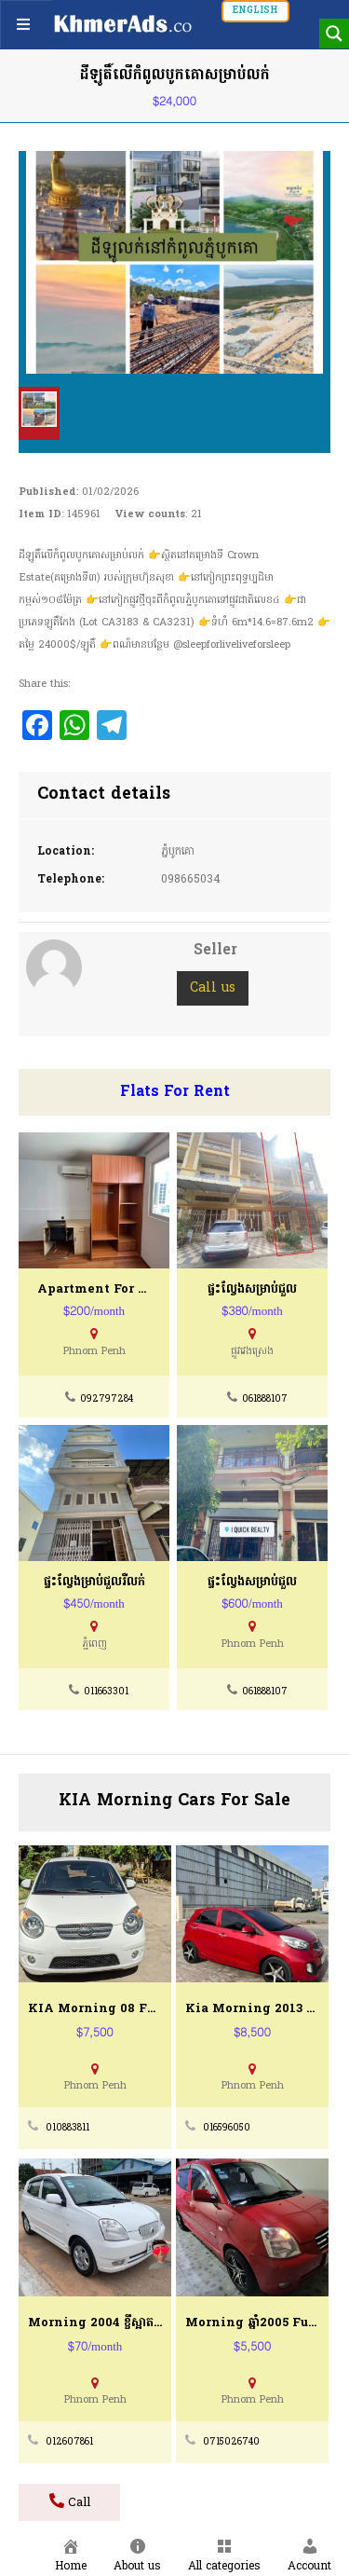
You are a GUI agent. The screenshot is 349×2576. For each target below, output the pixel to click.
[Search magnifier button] (334, 34)
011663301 (106, 1692)
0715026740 (231, 2442)
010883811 (67, 2128)
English (255, 11)
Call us (212, 988)
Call (69, 2502)
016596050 (226, 2128)
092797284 (106, 1399)
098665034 (191, 879)
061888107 (265, 1399)
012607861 (69, 2442)
